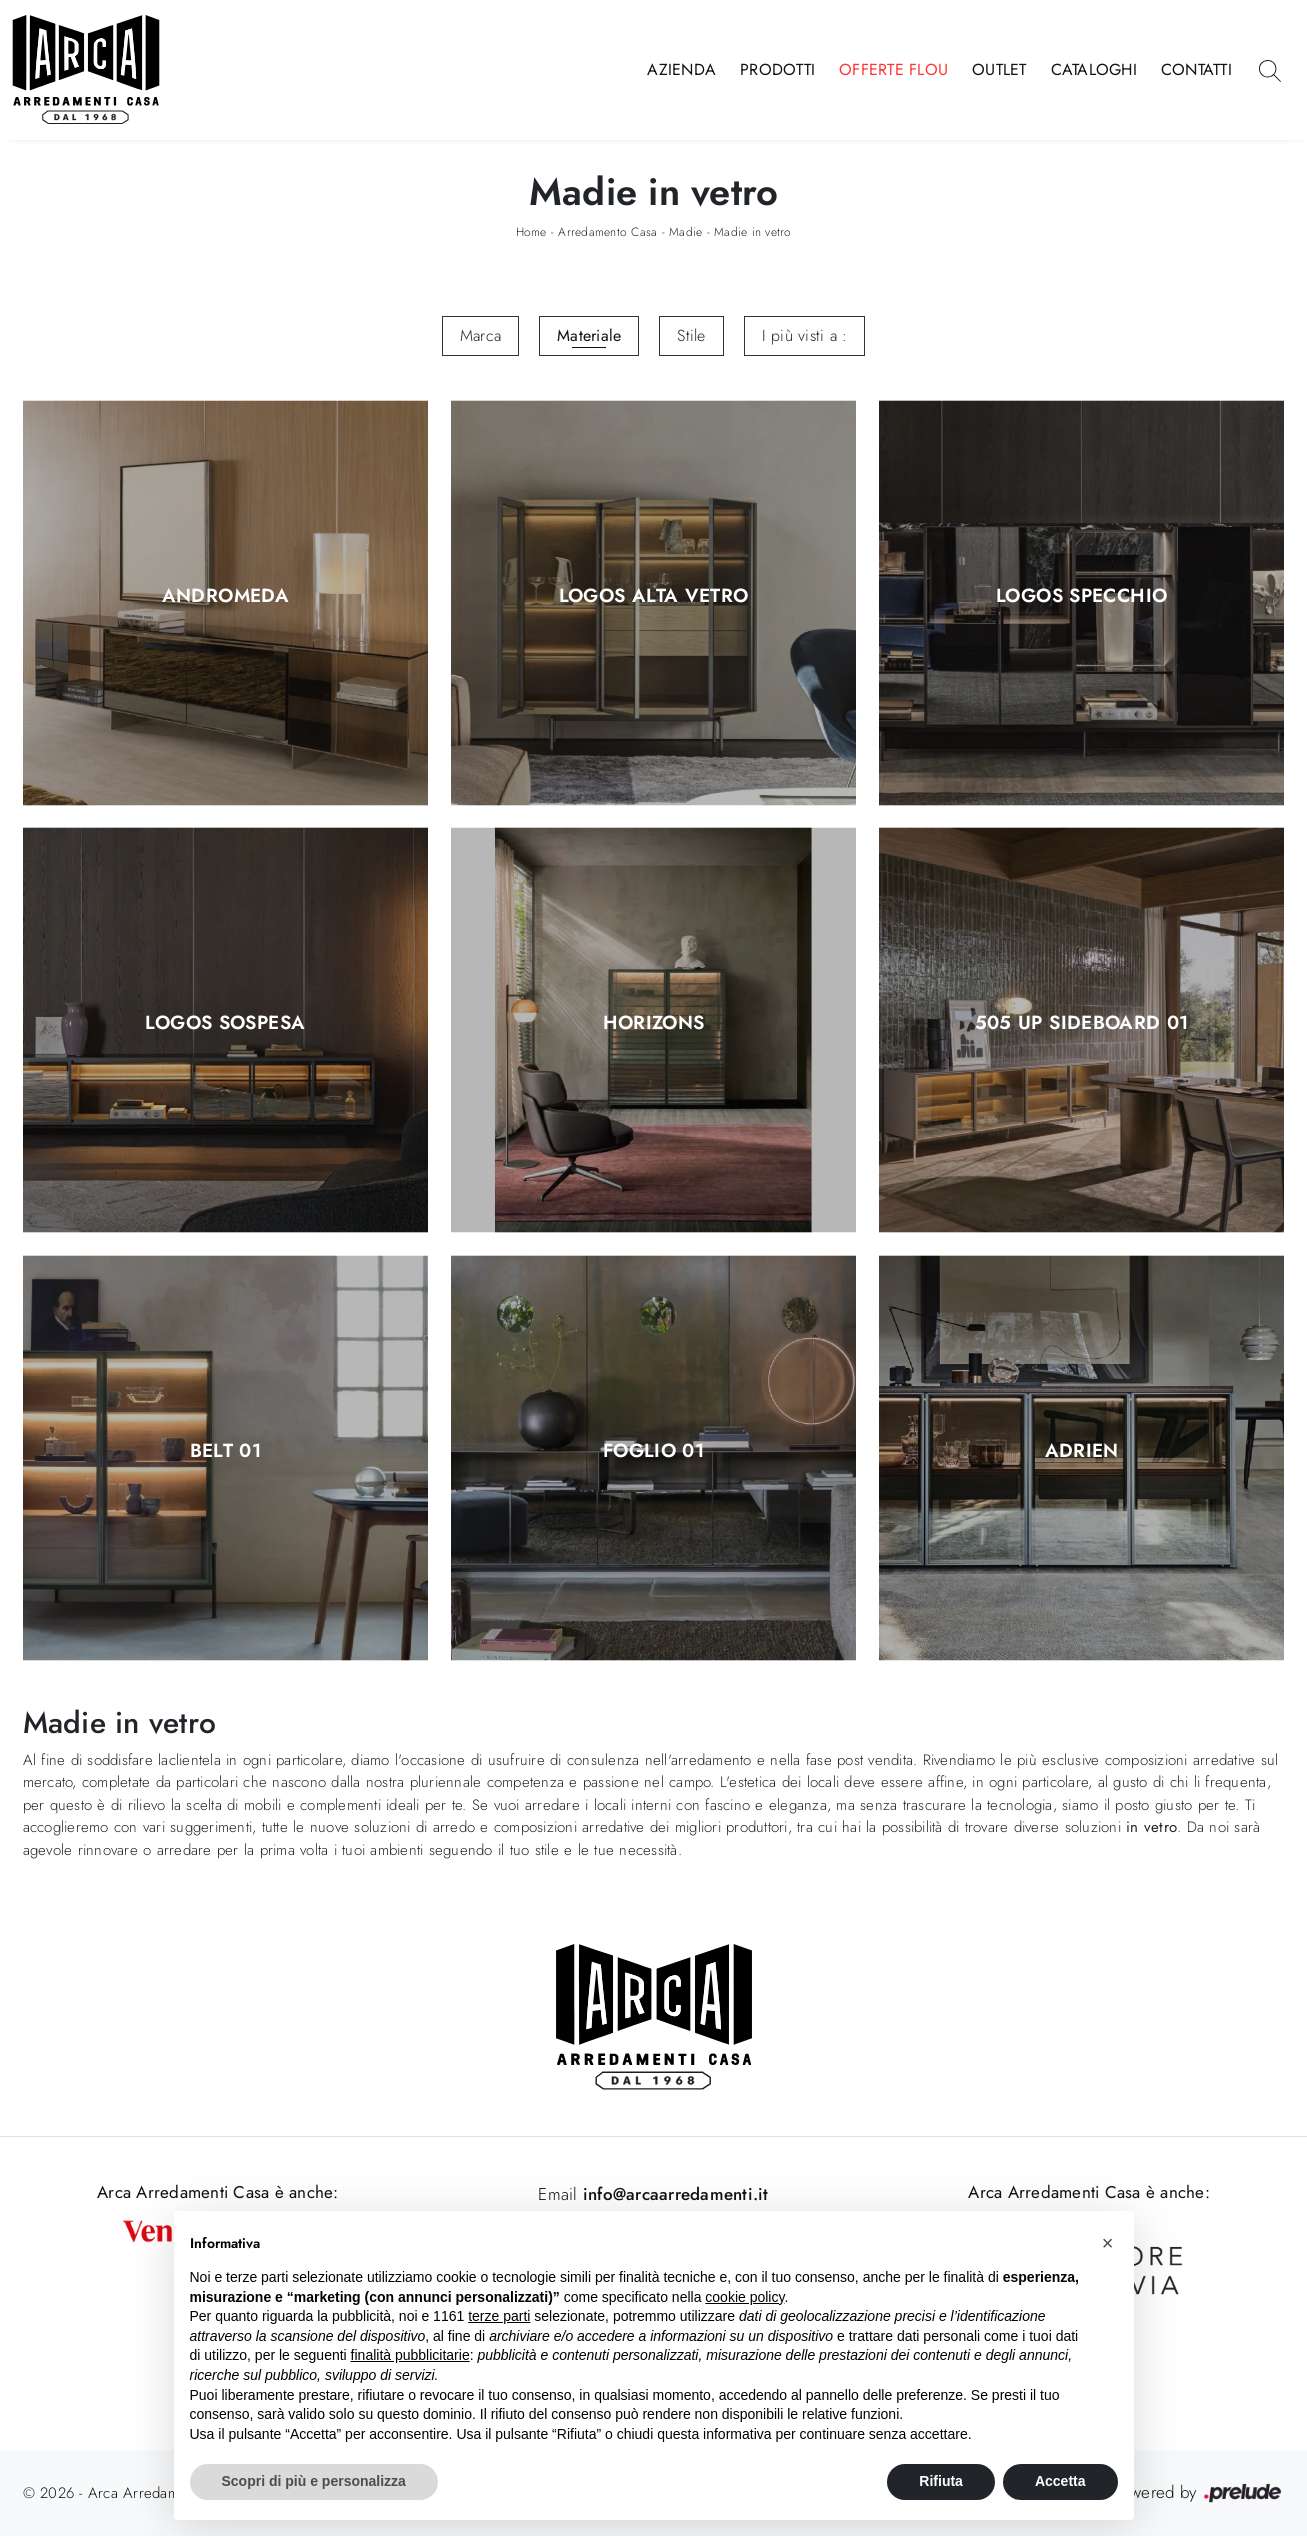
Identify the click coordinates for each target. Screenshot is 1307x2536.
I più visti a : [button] (805, 335)
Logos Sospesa (225, 1024)
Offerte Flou (893, 69)
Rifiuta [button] (941, 2481)
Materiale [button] (589, 335)
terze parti (499, 2316)
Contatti (1196, 69)
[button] (1108, 2243)
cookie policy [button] (744, 2297)
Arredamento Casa (607, 232)
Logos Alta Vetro (654, 596)
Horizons (654, 1024)
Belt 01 (226, 1451)
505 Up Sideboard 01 (1082, 1024)
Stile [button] (691, 335)
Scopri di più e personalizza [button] (314, 2481)
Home (531, 232)
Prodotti (777, 69)
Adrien (1082, 1451)
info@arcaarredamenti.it (673, 2194)
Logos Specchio (1081, 596)
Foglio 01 (653, 1451)
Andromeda (225, 596)
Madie (685, 232)
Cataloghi (1094, 69)
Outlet (999, 69)
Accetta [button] (1060, 2481)
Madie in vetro (753, 232)
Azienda (681, 69)
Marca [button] (480, 335)
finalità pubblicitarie (410, 2355)
